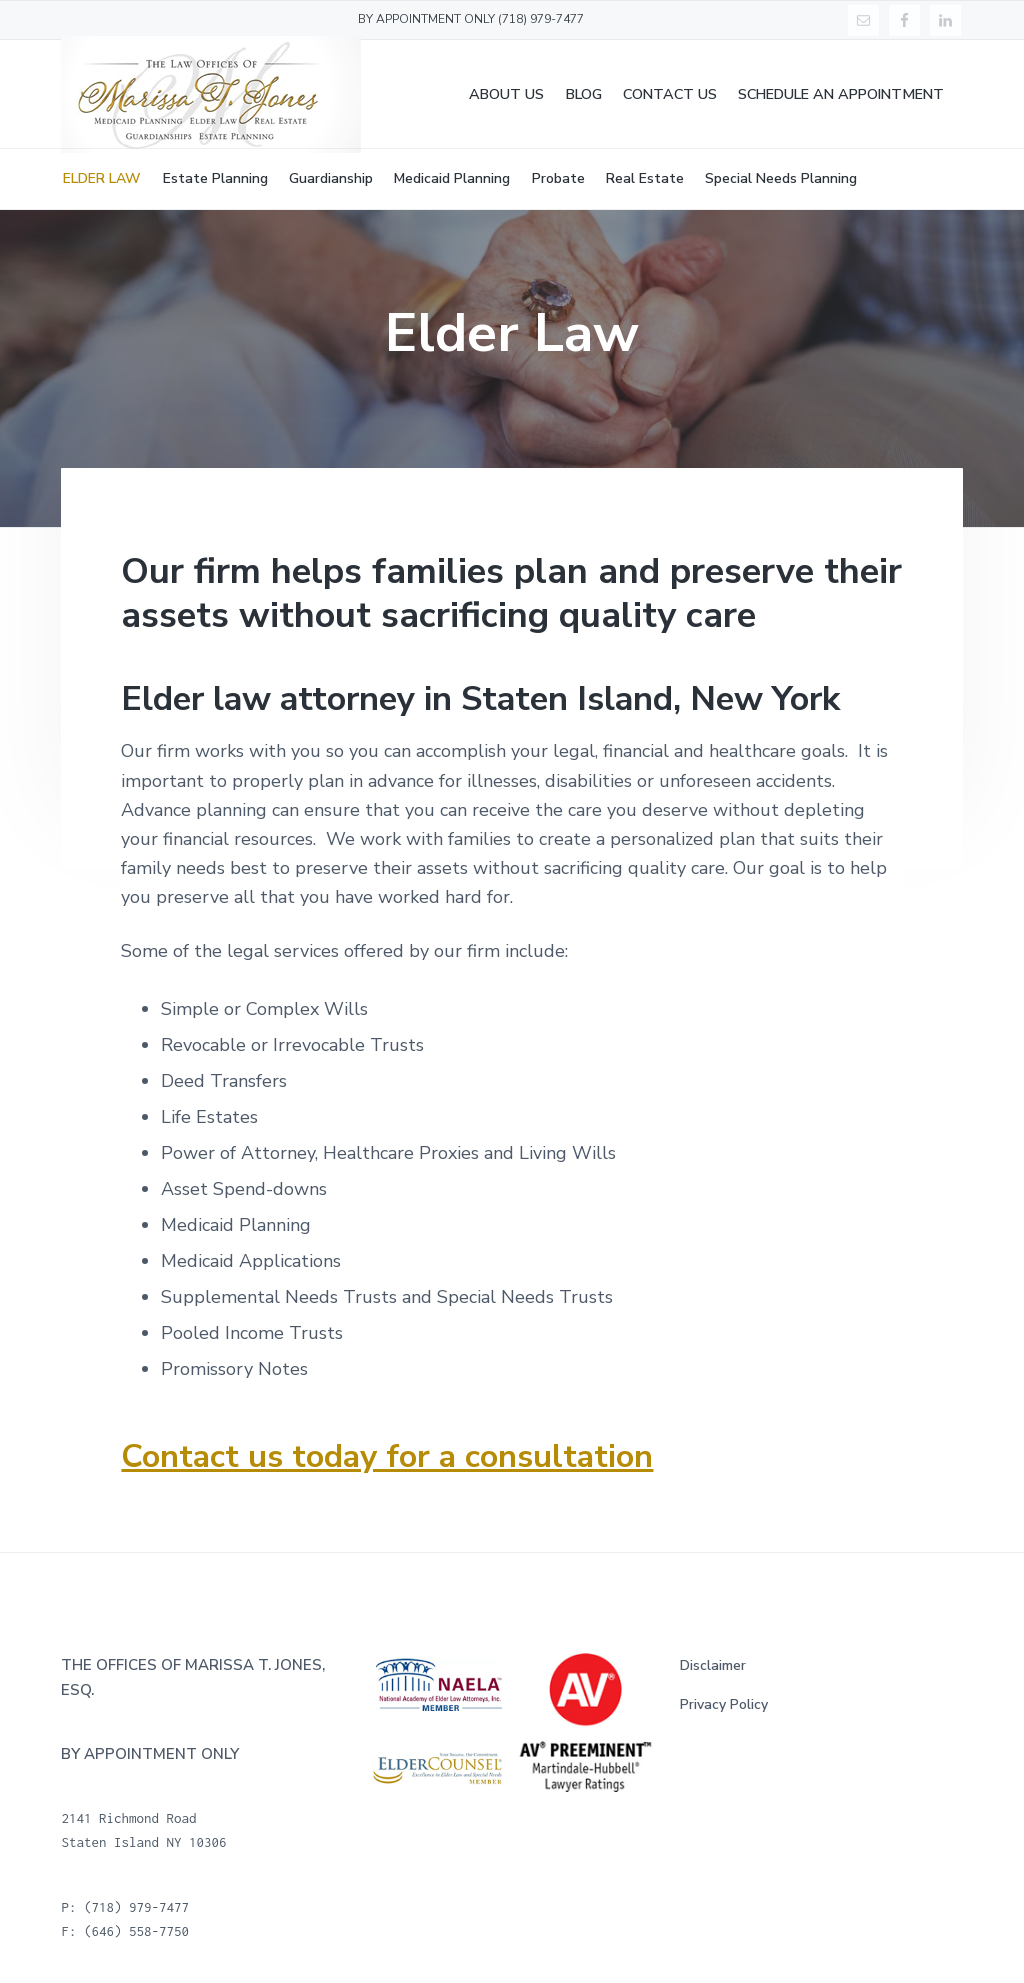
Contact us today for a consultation (387, 1456)
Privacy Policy (724, 1704)
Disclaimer (713, 1665)
